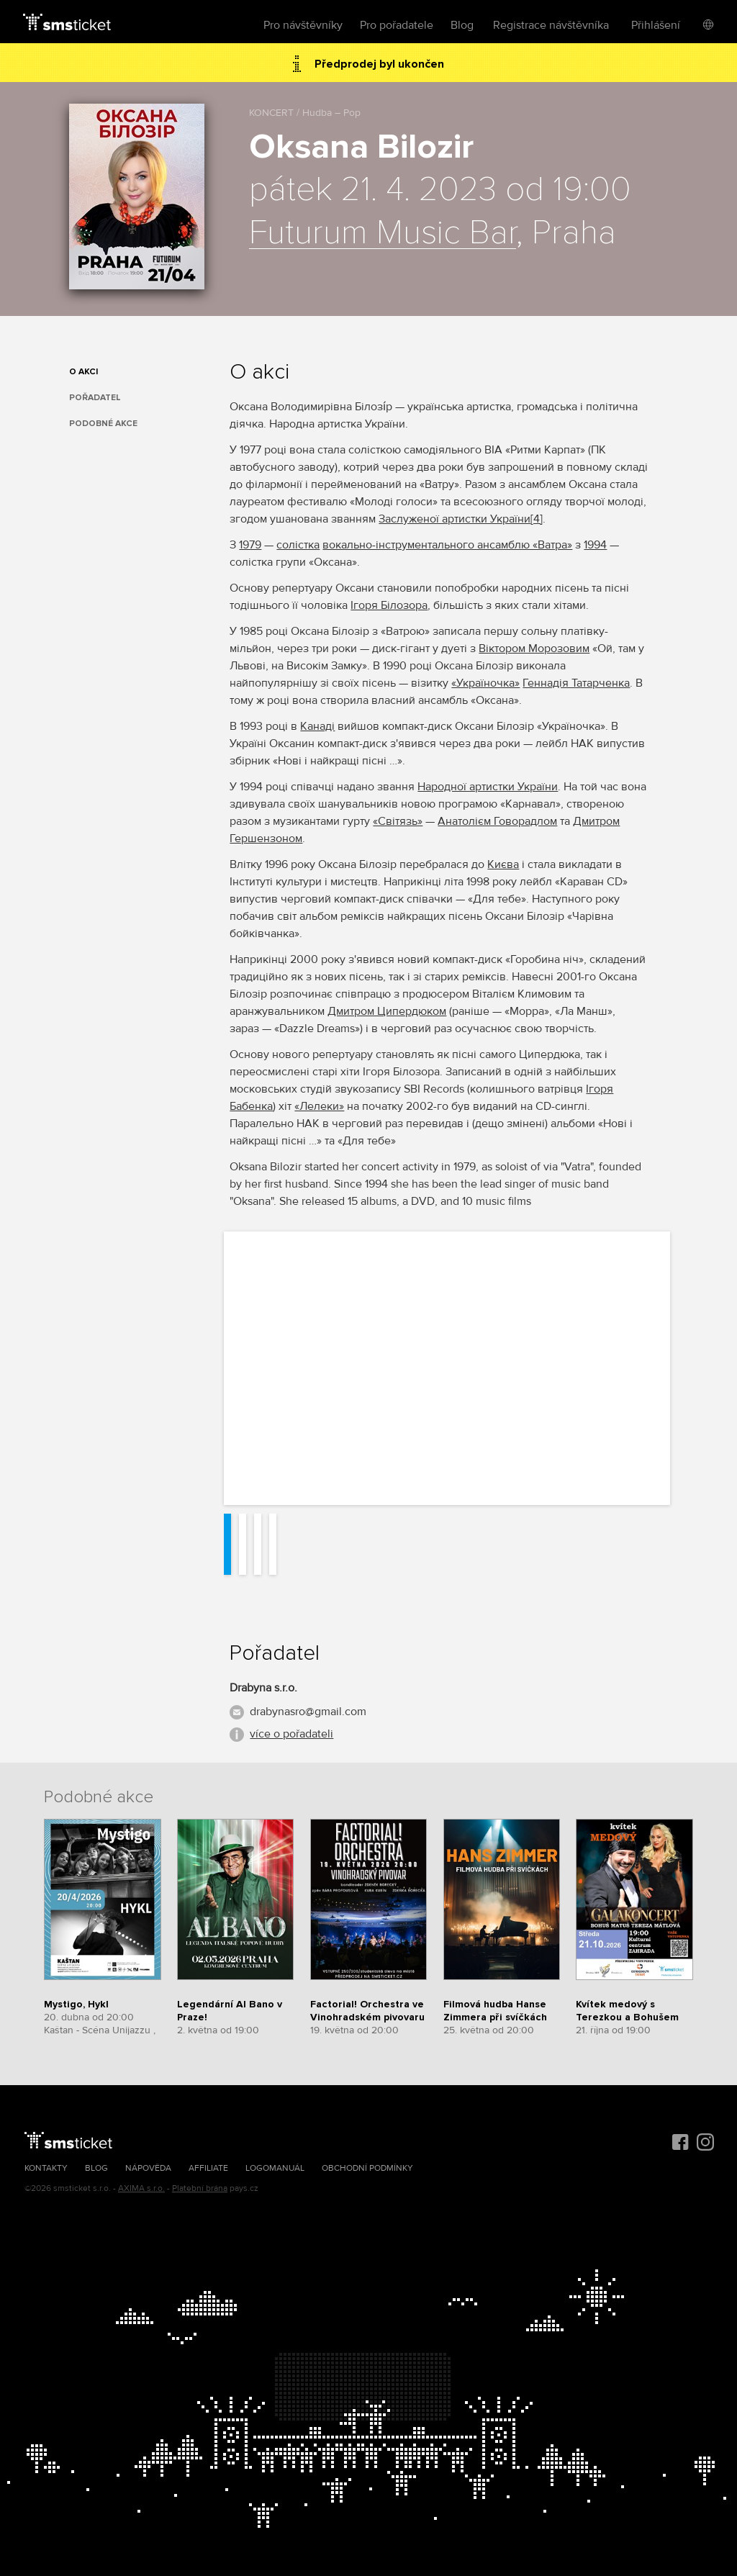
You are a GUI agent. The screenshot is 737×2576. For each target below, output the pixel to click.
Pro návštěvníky (303, 25)
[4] (536, 519)
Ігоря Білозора (389, 605)
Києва (503, 864)
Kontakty (46, 2168)
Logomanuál (274, 2168)
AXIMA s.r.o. (141, 2188)
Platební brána (199, 2188)
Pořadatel (95, 397)
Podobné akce (103, 423)
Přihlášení (655, 25)
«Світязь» (397, 821)
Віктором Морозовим (534, 648)
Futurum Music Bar (382, 233)
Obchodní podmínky (367, 2168)
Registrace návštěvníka (551, 25)
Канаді (317, 726)
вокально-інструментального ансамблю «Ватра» (447, 545)
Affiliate (208, 2168)
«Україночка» (485, 683)
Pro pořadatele (396, 25)
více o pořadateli (291, 1734)
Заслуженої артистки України (454, 519)
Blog (462, 25)
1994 (595, 545)
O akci (83, 371)
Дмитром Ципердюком (386, 1011)
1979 (250, 545)
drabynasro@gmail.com (308, 1711)
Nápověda (148, 2168)
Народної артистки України (487, 786)
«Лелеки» (319, 1106)
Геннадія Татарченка (576, 683)
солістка (298, 545)
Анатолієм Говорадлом (497, 821)
